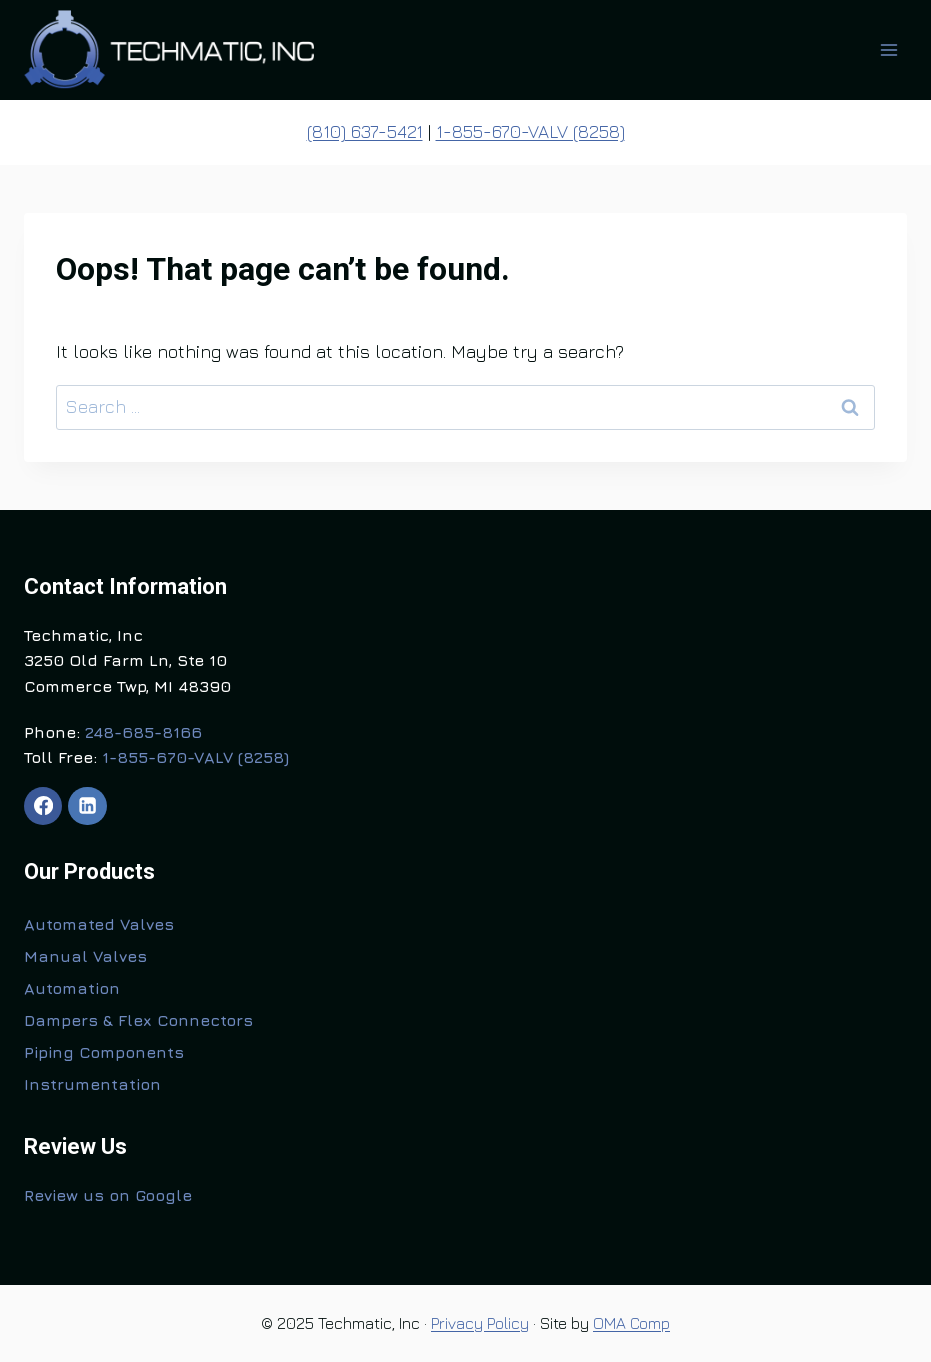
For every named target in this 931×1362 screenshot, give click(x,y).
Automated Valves (99, 924)
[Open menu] (888, 49)
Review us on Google (108, 1195)
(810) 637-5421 (365, 131)
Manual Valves (85, 956)
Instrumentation (92, 1084)
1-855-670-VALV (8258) (530, 131)
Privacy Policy (480, 1323)
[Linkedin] (87, 806)
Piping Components (104, 1052)
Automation (72, 988)
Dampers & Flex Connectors (138, 1020)
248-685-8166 (143, 732)
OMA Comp (631, 1323)
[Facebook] (43, 806)
